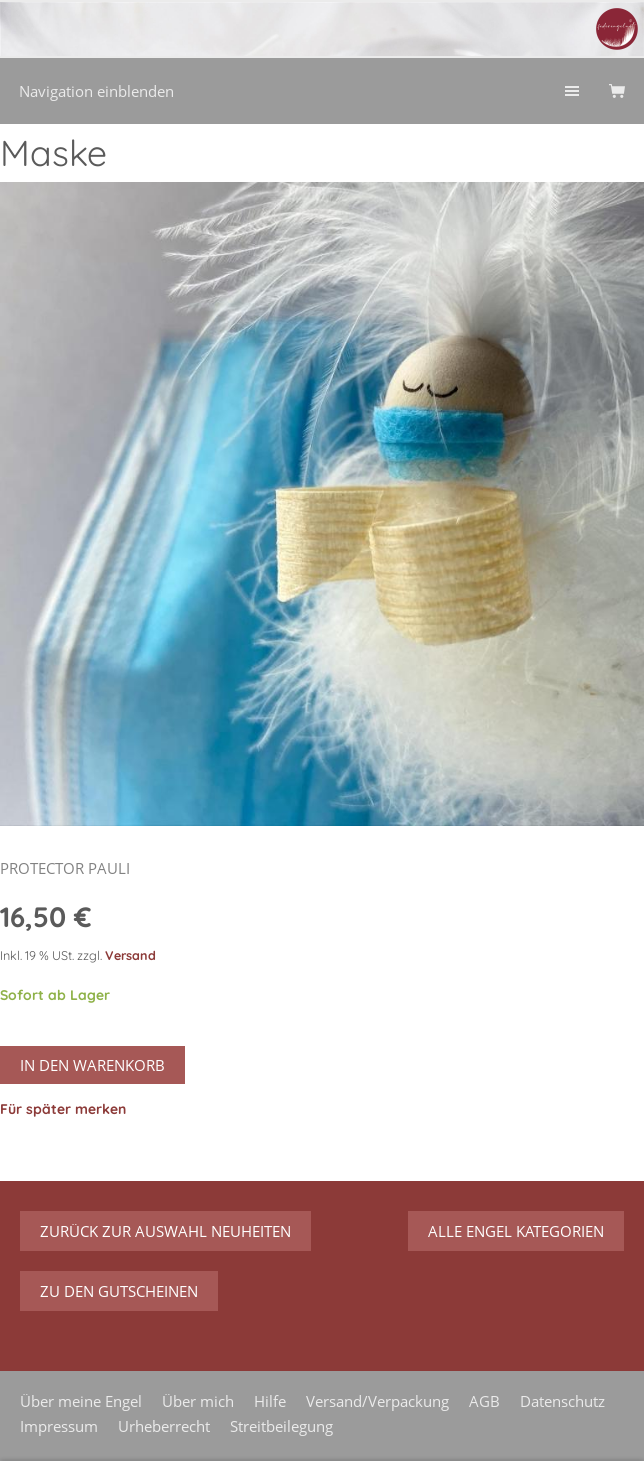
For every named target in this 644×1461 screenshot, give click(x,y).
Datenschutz (562, 1401)
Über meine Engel (81, 1401)
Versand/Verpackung (377, 1401)
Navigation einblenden (96, 91)
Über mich (198, 1401)
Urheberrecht (164, 1426)
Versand (130, 955)
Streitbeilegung (281, 1426)
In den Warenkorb (92, 1065)
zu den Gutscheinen (119, 1291)
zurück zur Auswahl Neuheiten (165, 1231)
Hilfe (270, 1401)
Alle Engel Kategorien (516, 1231)
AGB (484, 1401)
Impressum (59, 1426)
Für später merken (63, 1109)
